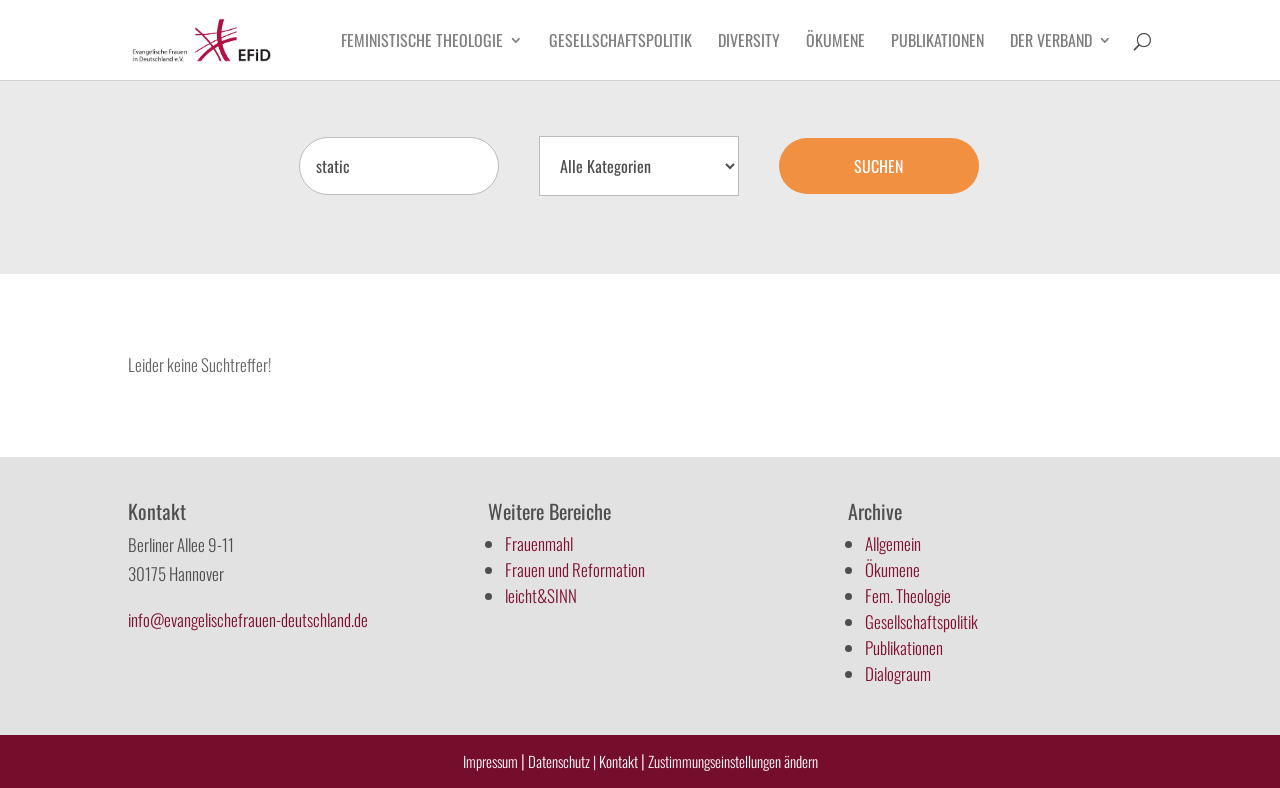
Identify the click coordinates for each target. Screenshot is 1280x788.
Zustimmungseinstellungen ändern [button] (733, 761)
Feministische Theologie (422, 42)
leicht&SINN (541, 595)
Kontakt (620, 761)
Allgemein (893, 543)
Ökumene (835, 42)
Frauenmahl (539, 543)
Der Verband (1051, 42)
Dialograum (898, 673)
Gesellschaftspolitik (620, 42)
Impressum (490, 761)
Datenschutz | (562, 761)
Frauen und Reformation (575, 569)
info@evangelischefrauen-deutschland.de (248, 619)
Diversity (749, 42)
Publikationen (937, 42)
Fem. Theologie (908, 595)
